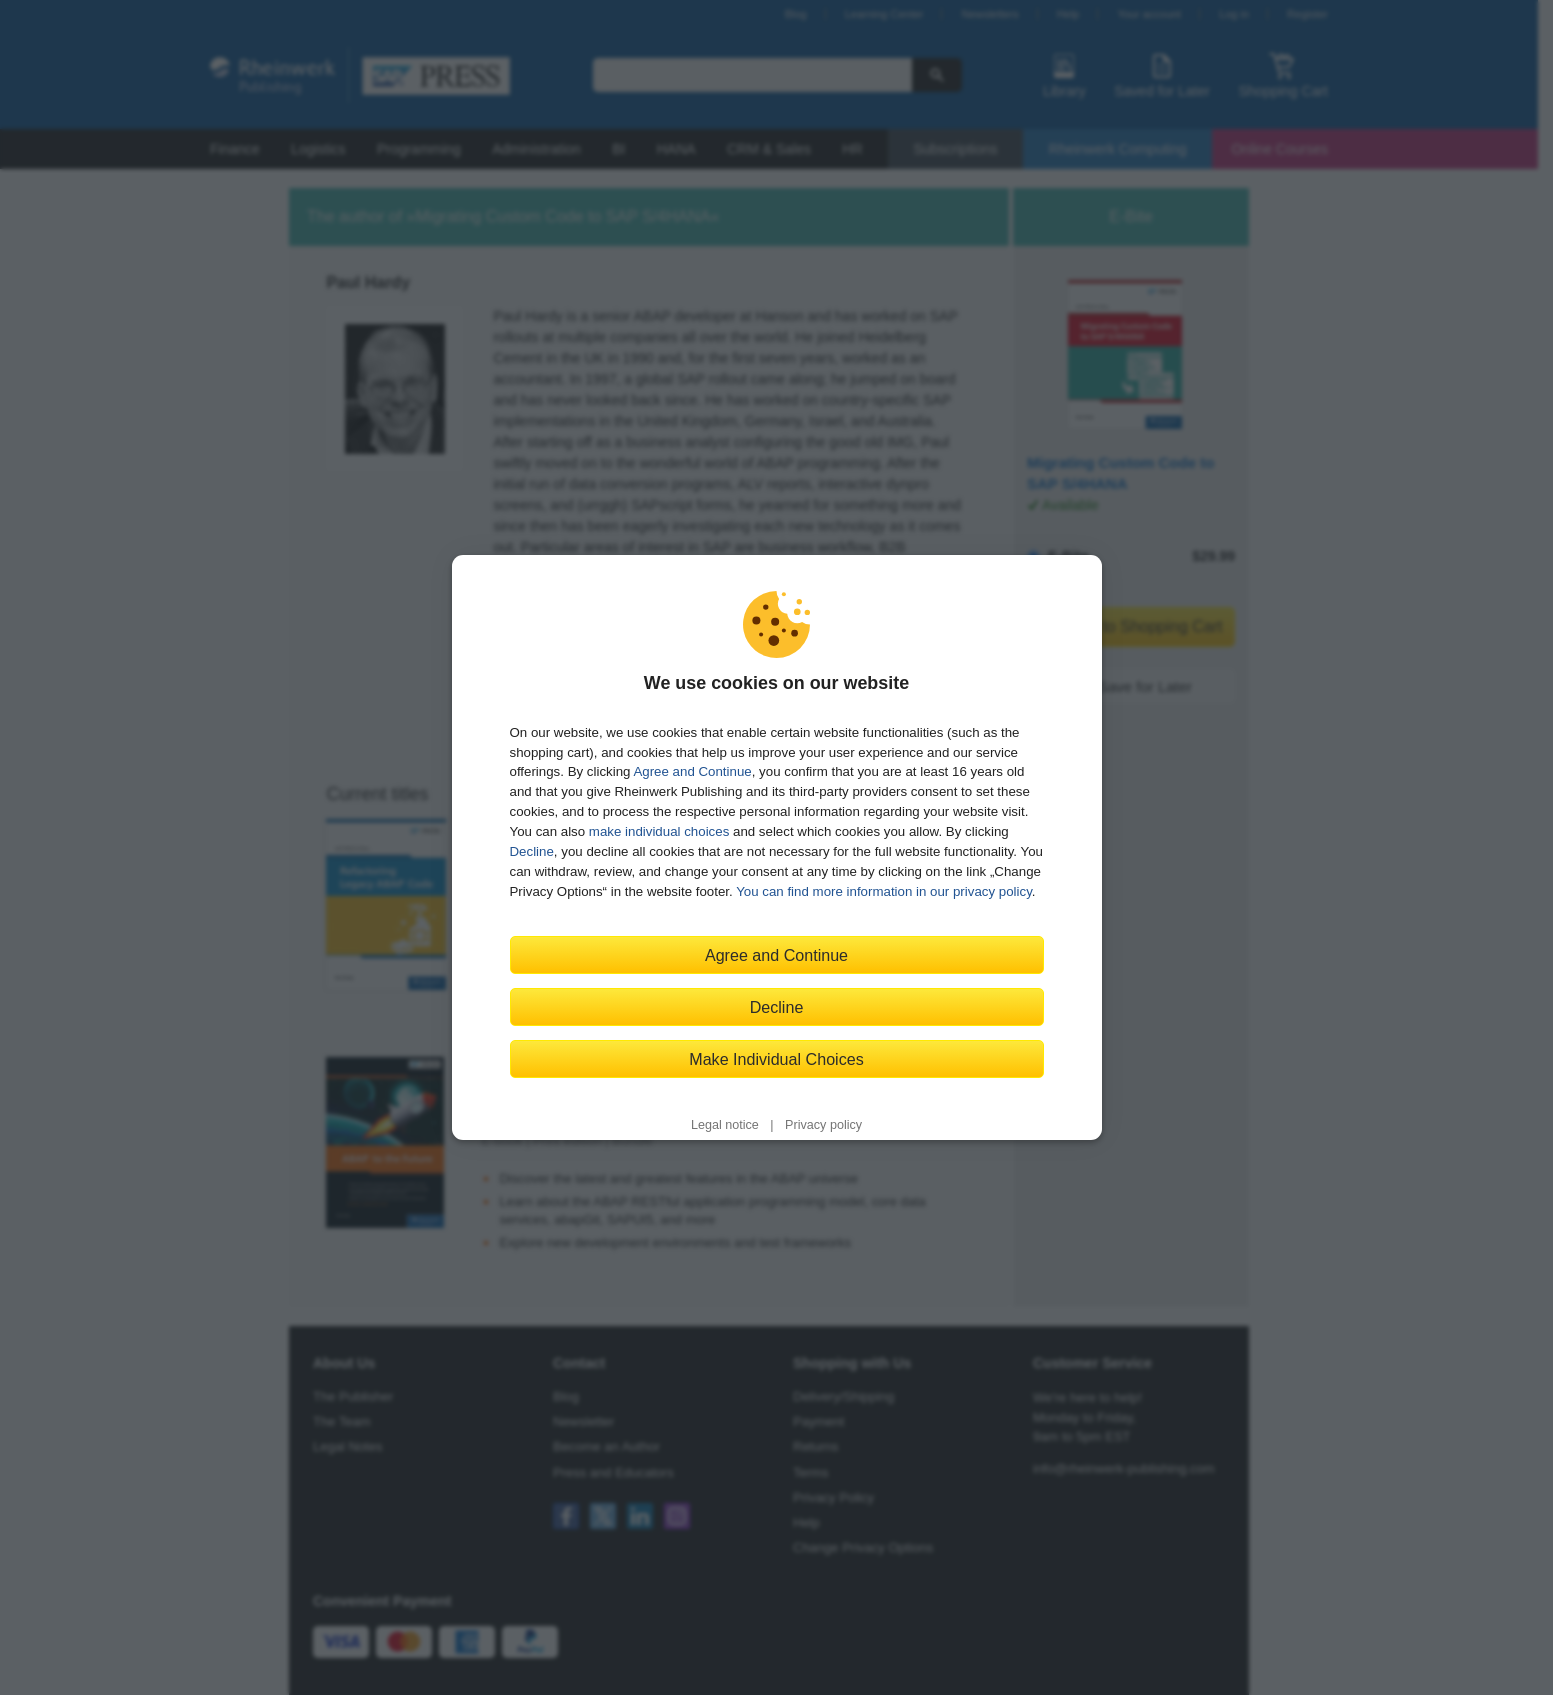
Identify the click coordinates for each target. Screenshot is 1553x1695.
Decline (532, 851)
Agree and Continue (692, 771)
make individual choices (659, 831)
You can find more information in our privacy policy (884, 891)
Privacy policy (823, 1125)
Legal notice (725, 1125)
